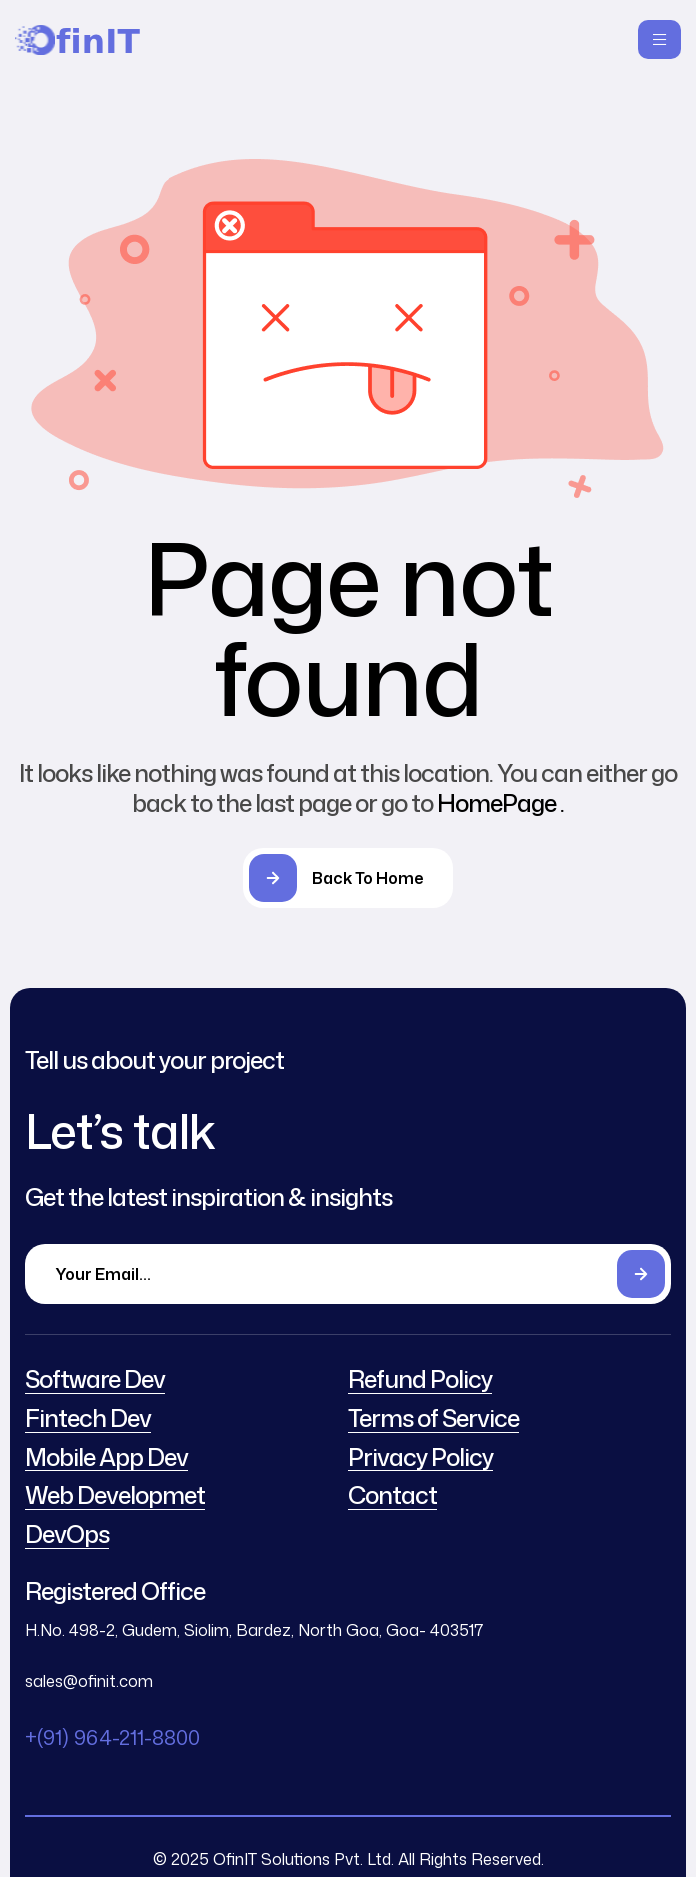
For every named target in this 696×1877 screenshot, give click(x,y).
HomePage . (500, 803)
